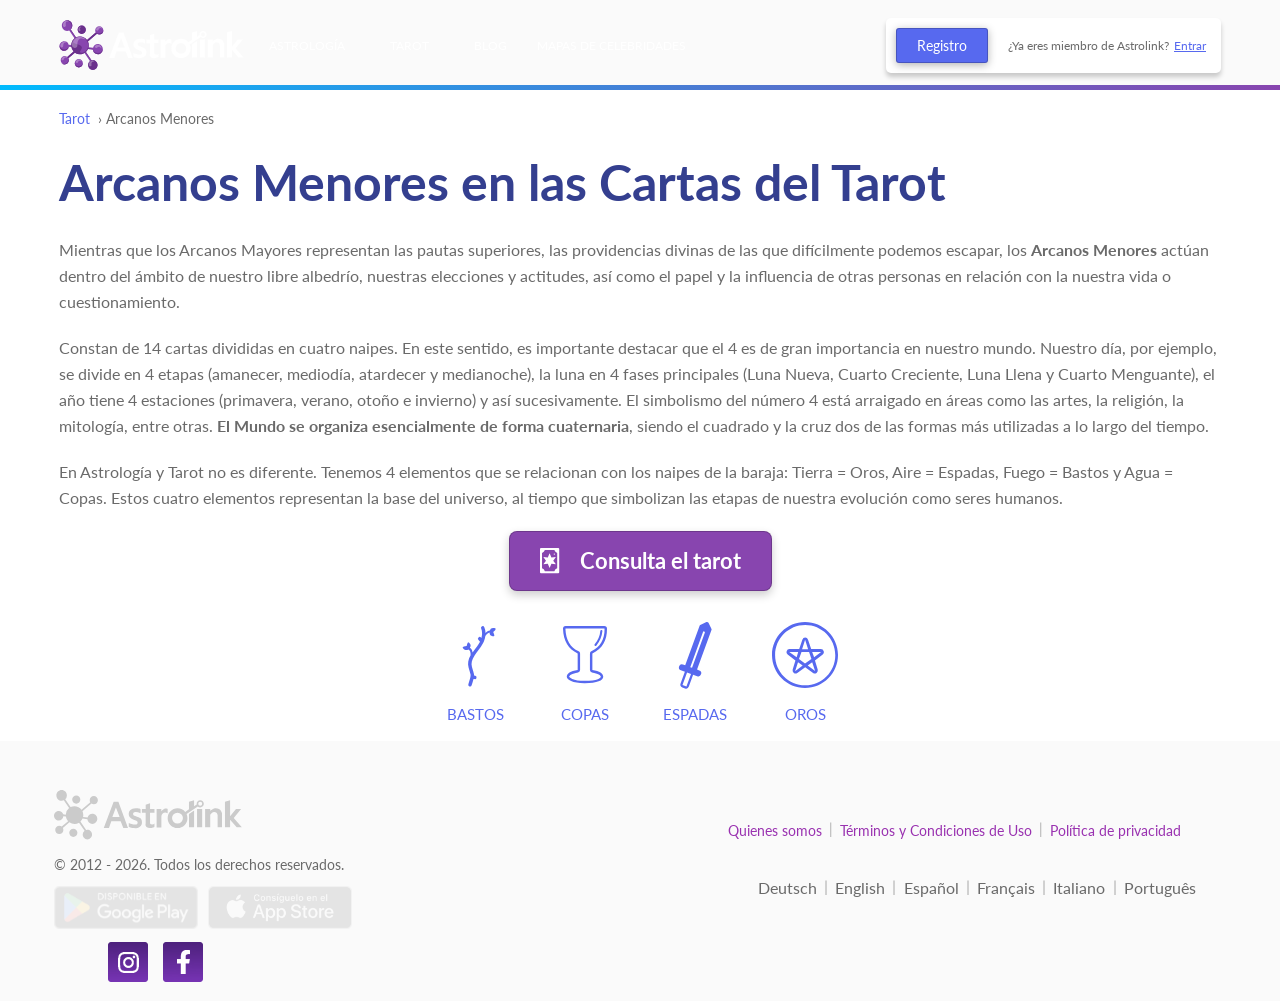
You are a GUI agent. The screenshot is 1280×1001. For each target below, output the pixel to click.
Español (931, 887)
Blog (490, 45)
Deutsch (787, 887)
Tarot (409, 45)
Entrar (1190, 45)
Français (1006, 887)
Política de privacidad (1115, 830)
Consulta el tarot (660, 560)
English (860, 887)
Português (1160, 887)
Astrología (307, 45)
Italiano (1079, 887)
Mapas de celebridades (611, 45)
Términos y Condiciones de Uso (936, 830)
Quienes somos (775, 830)
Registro (942, 45)
